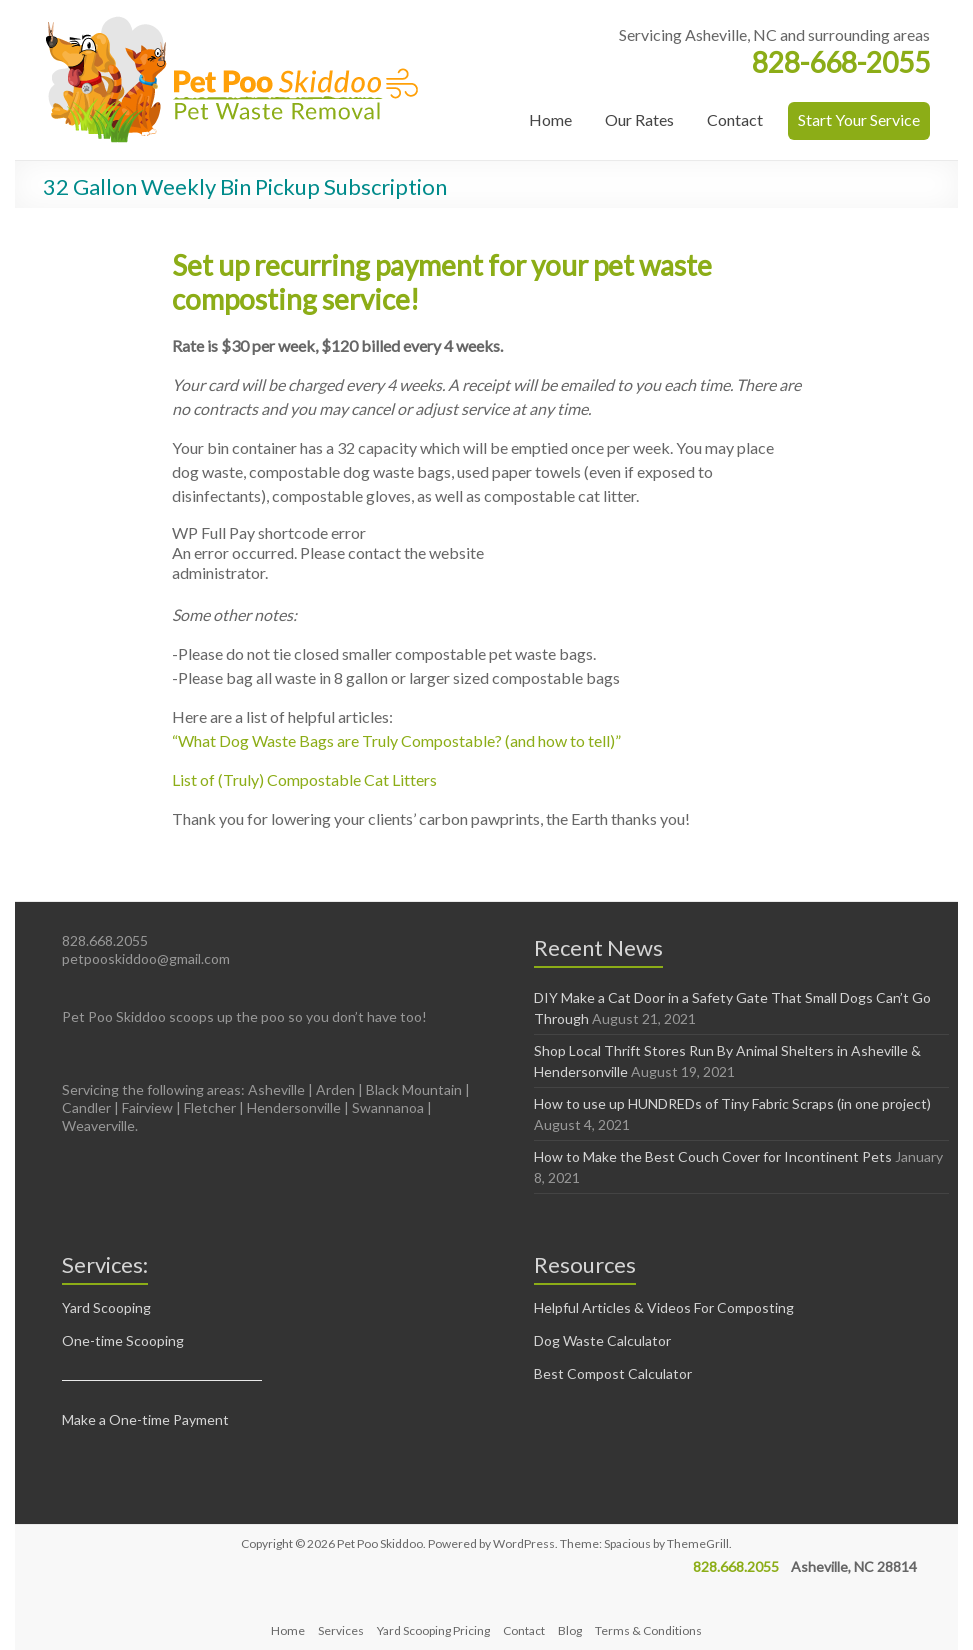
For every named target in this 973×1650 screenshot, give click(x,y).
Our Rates (639, 119)
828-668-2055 (841, 62)
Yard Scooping (106, 1307)
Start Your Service (859, 119)
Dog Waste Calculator (602, 1340)
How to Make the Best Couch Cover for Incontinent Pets (713, 1156)
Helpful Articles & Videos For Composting (664, 1307)
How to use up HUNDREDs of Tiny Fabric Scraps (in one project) (732, 1103)
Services (341, 1630)
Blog (570, 1630)
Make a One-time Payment (145, 1419)
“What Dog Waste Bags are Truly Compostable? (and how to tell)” (396, 740)
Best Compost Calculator (613, 1373)
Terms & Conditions (648, 1630)
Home (550, 119)
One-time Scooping (123, 1340)
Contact (735, 119)
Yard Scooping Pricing (433, 1630)
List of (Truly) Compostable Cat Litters (304, 779)
